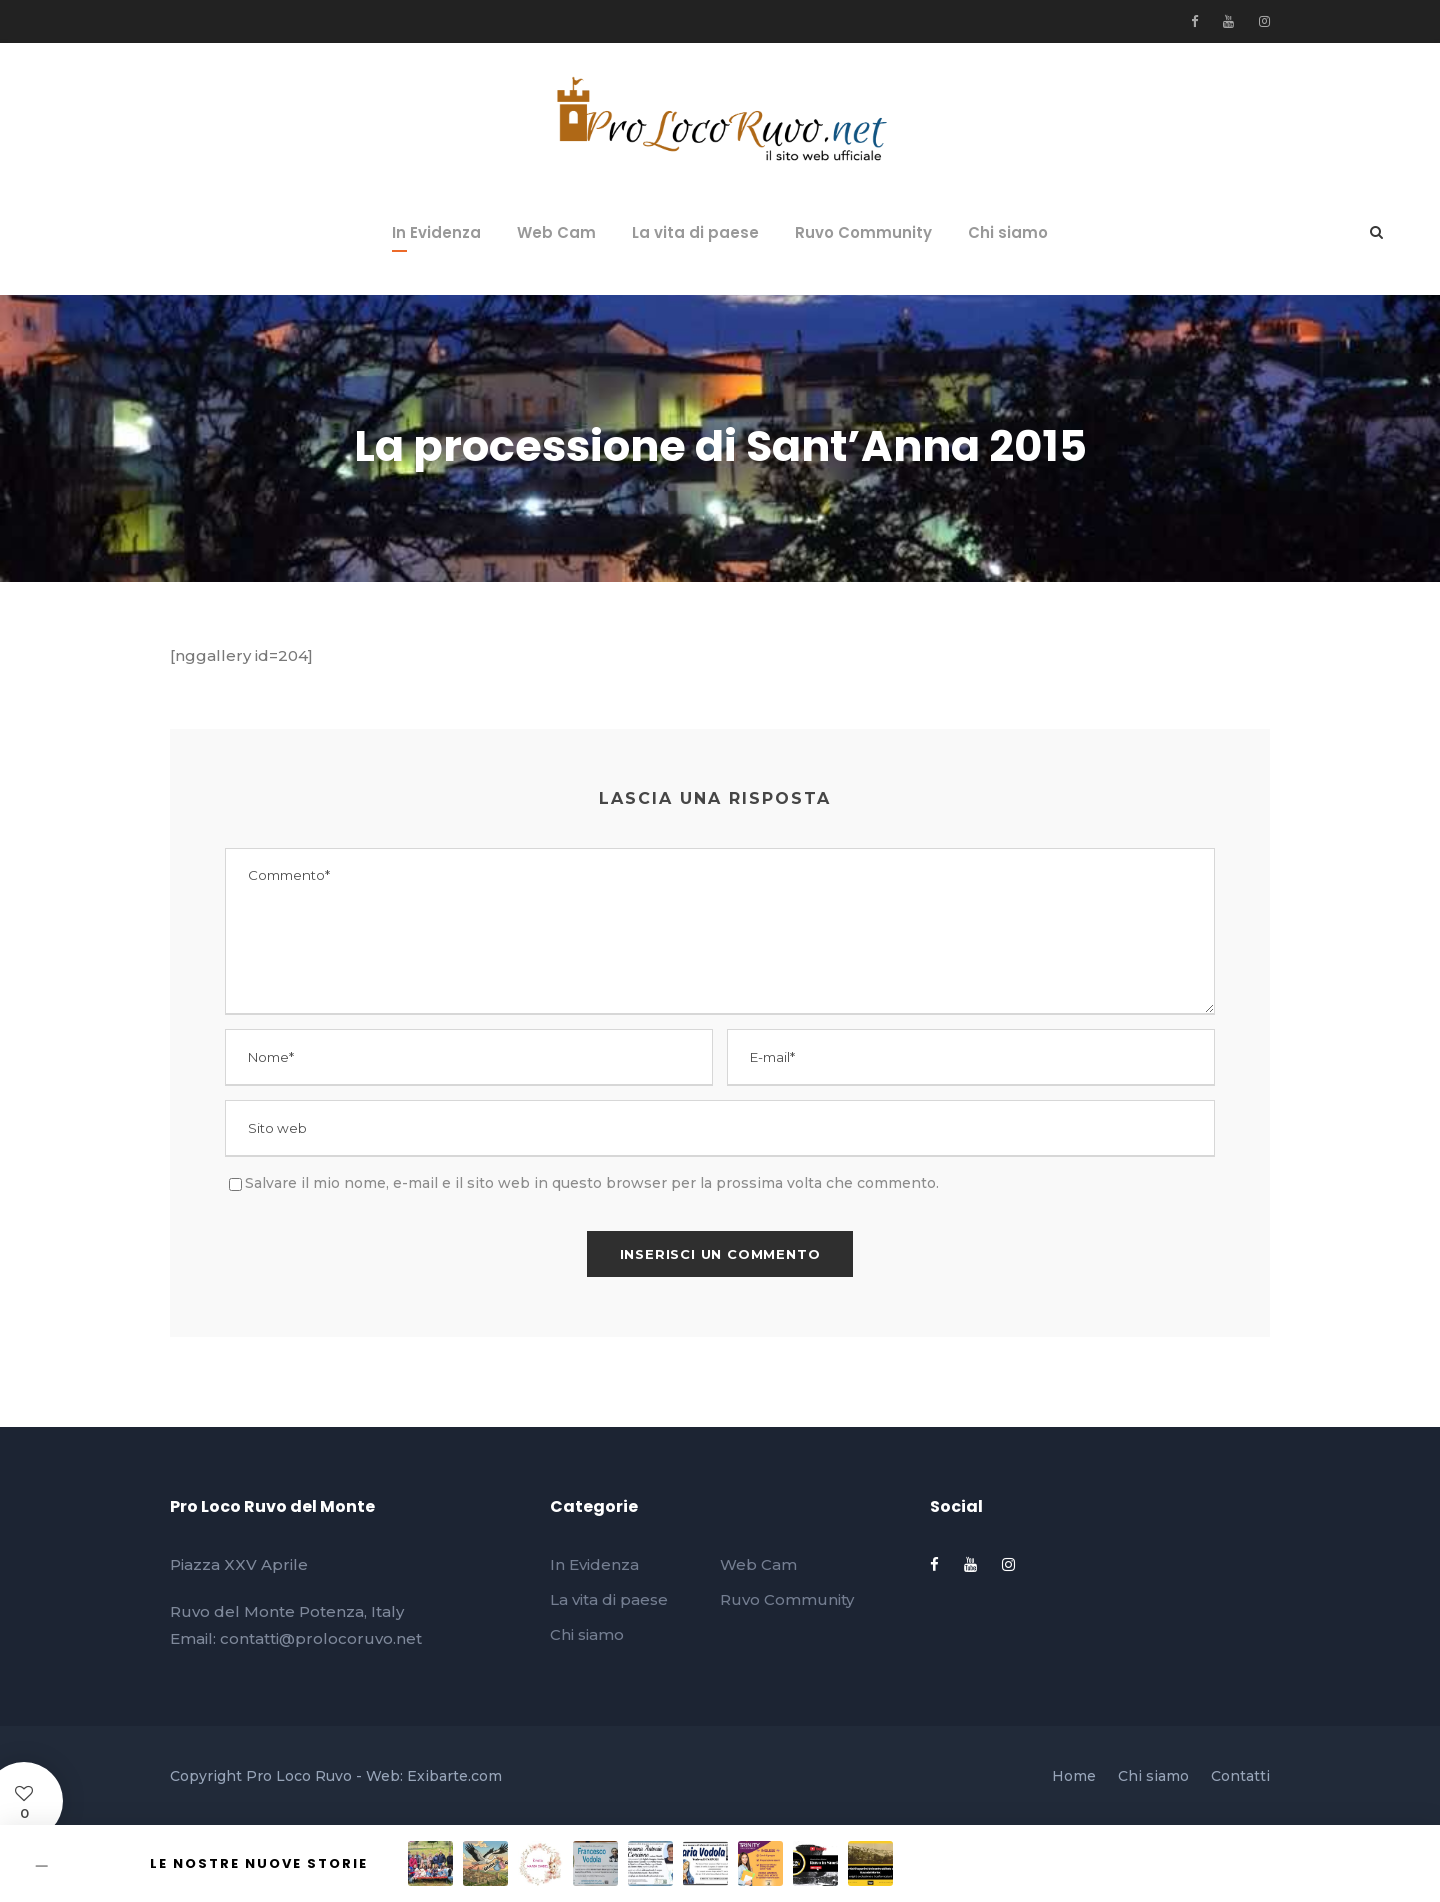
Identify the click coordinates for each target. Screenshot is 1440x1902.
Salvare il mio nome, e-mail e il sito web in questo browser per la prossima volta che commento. (592, 1183)
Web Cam (556, 232)
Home (1074, 1776)
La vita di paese (695, 232)
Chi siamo (1008, 232)
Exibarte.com (454, 1776)
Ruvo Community (863, 232)
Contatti (1240, 1776)
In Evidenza (436, 232)
